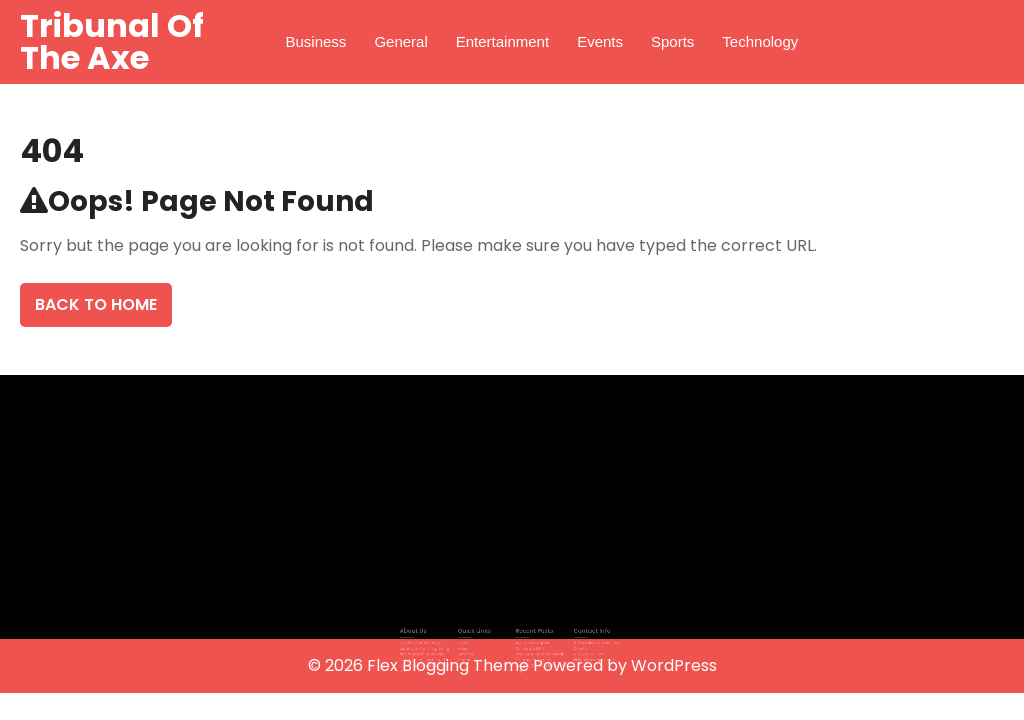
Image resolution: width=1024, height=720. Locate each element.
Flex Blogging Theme (450, 665)
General (400, 41)
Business (316, 41)
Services (472, 651)
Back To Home (96, 304)
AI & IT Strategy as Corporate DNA (529, 644)
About (471, 647)
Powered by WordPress (625, 665)
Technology (760, 41)
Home (470, 642)
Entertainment (502, 41)
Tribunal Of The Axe (112, 41)
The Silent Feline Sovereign (535, 651)
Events (600, 41)
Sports (672, 41)
